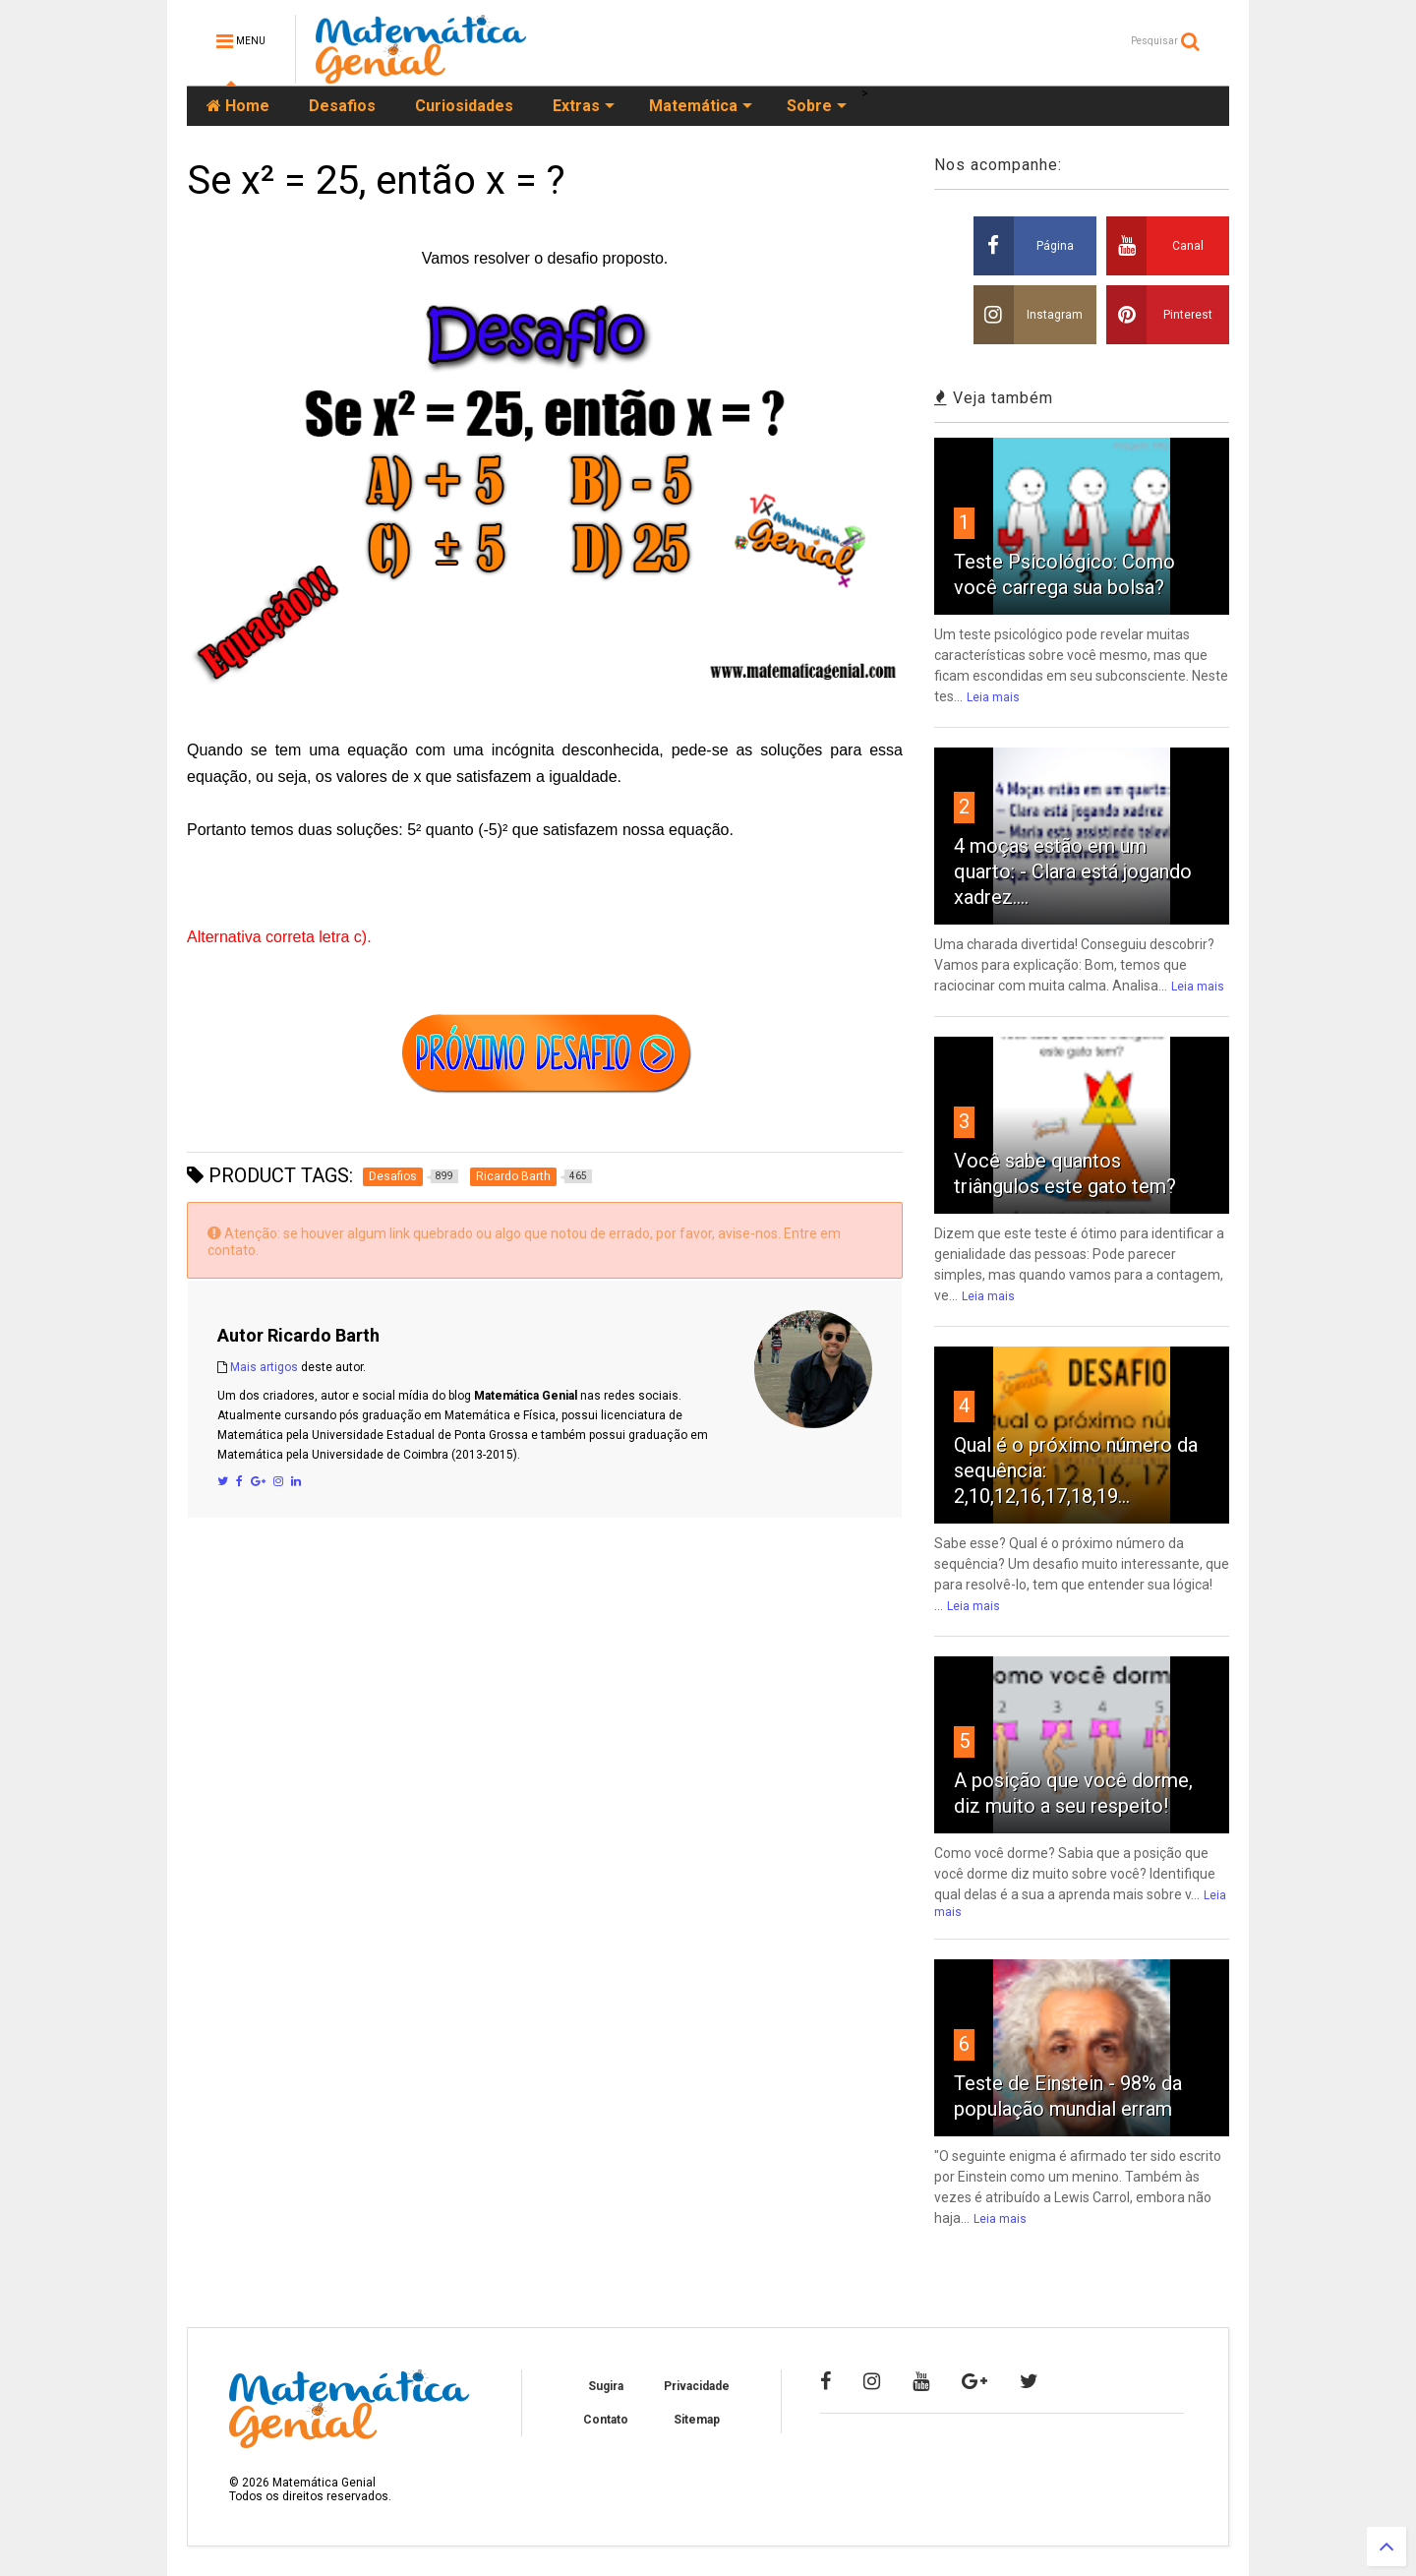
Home (237, 105)
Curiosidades (464, 105)
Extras (584, 105)
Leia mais (993, 697)
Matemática (700, 105)
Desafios (342, 105)
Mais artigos (264, 1367)
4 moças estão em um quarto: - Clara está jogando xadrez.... (1073, 871)
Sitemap (697, 2419)
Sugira (605, 2386)
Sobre (817, 105)
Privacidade (697, 2386)
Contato (605, 2419)
